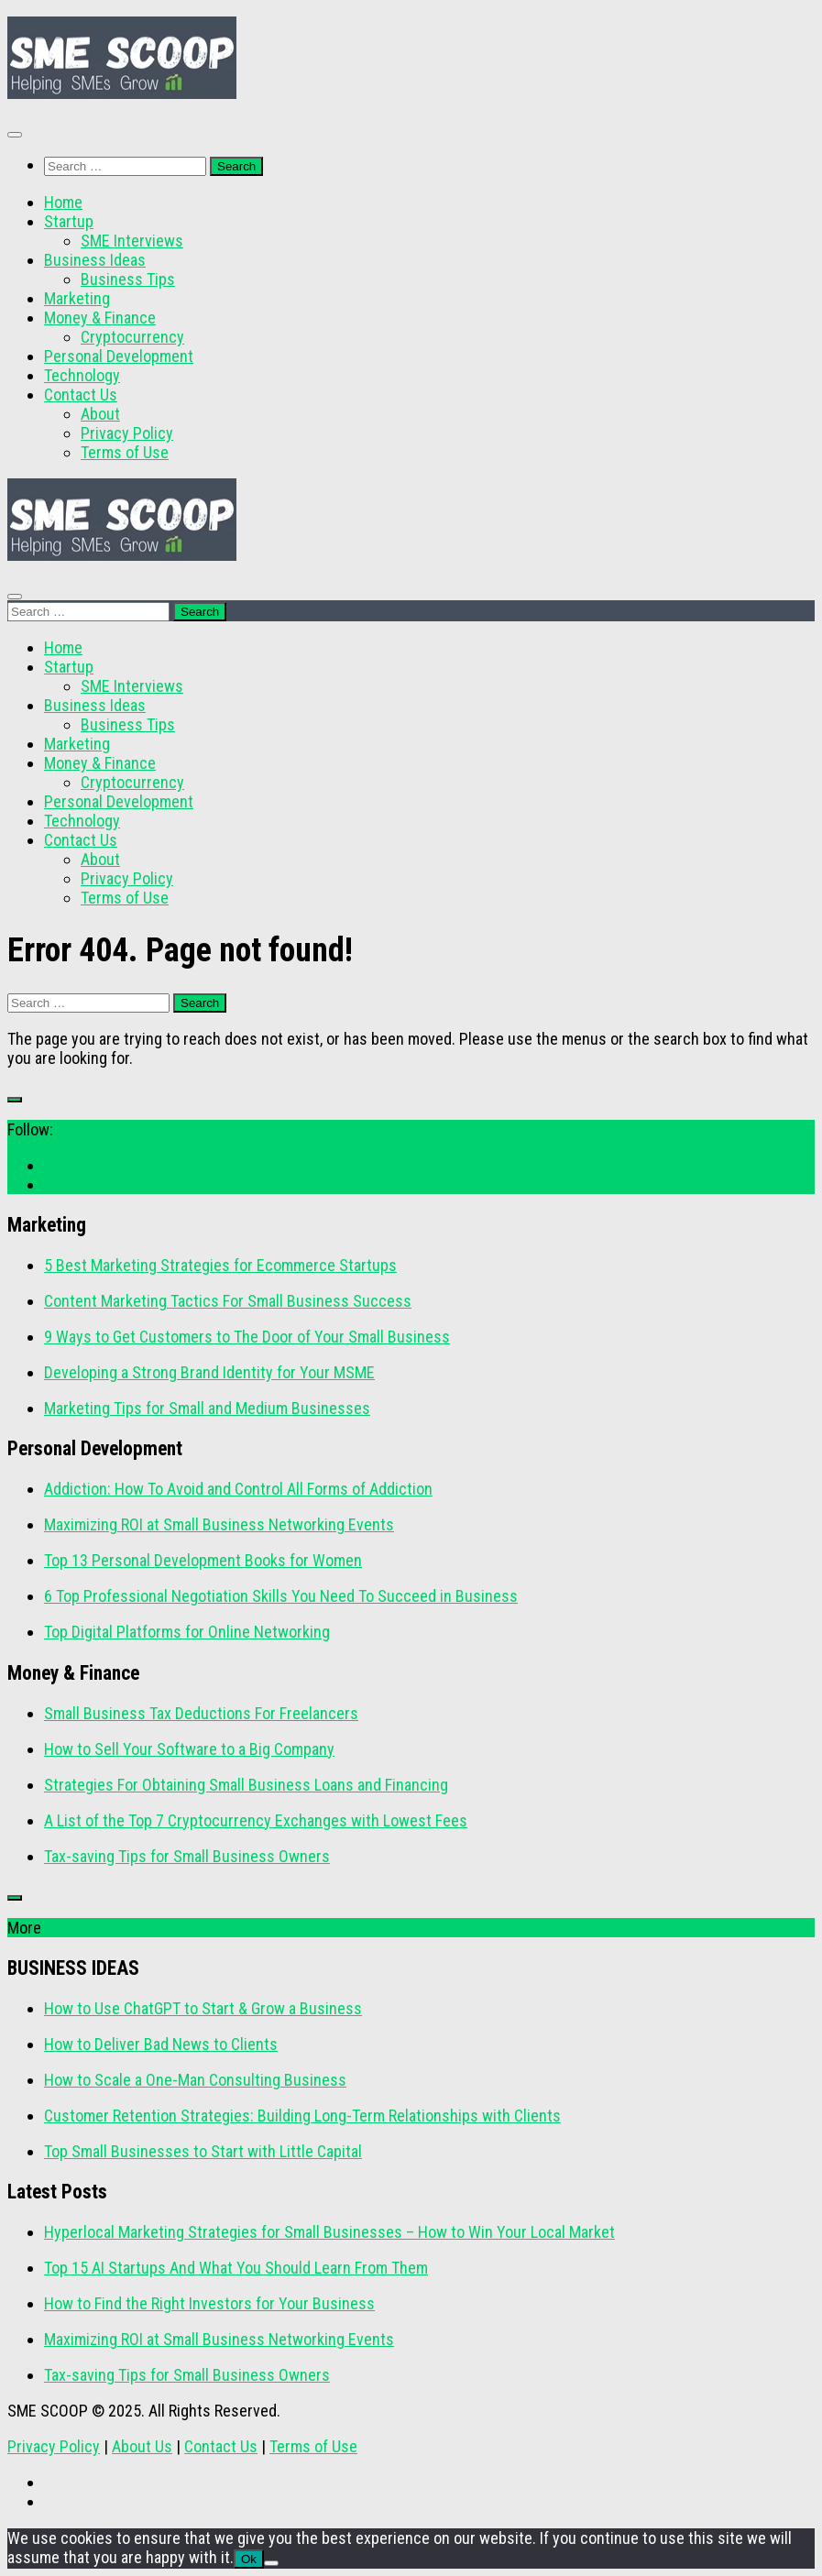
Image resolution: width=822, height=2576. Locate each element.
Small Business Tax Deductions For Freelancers (201, 1713)
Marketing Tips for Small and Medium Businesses (207, 1408)
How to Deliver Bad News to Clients (161, 2044)
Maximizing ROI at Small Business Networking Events (219, 1524)
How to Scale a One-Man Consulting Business (195, 2079)
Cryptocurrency (132, 336)
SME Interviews (132, 240)
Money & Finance (100, 317)
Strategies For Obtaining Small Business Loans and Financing (246, 1784)
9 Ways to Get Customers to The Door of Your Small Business (247, 1336)
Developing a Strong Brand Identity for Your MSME (209, 1372)
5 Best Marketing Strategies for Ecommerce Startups (220, 1265)
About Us (142, 2446)
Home (63, 202)
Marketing (77, 298)
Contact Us (80, 394)
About (100, 413)
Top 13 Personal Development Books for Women (203, 1560)
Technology (82, 375)
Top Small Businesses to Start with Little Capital (203, 2151)
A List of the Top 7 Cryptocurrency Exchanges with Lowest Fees (255, 1820)
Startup (68, 221)
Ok (249, 2559)
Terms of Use (125, 452)
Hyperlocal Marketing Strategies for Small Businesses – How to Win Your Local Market (329, 2232)
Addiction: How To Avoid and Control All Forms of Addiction (238, 1488)
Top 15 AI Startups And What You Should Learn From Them (236, 2267)
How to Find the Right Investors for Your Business (209, 2303)
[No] (271, 2563)
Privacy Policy (127, 433)
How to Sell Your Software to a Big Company (189, 1749)
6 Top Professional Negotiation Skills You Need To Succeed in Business (281, 1596)
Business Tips (128, 279)
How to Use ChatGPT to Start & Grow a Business (203, 2008)
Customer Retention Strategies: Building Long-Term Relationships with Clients (302, 2115)
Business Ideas (95, 259)
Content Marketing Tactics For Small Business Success (227, 1300)
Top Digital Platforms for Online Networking (187, 1631)
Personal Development (118, 356)
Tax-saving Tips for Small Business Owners (187, 1856)
